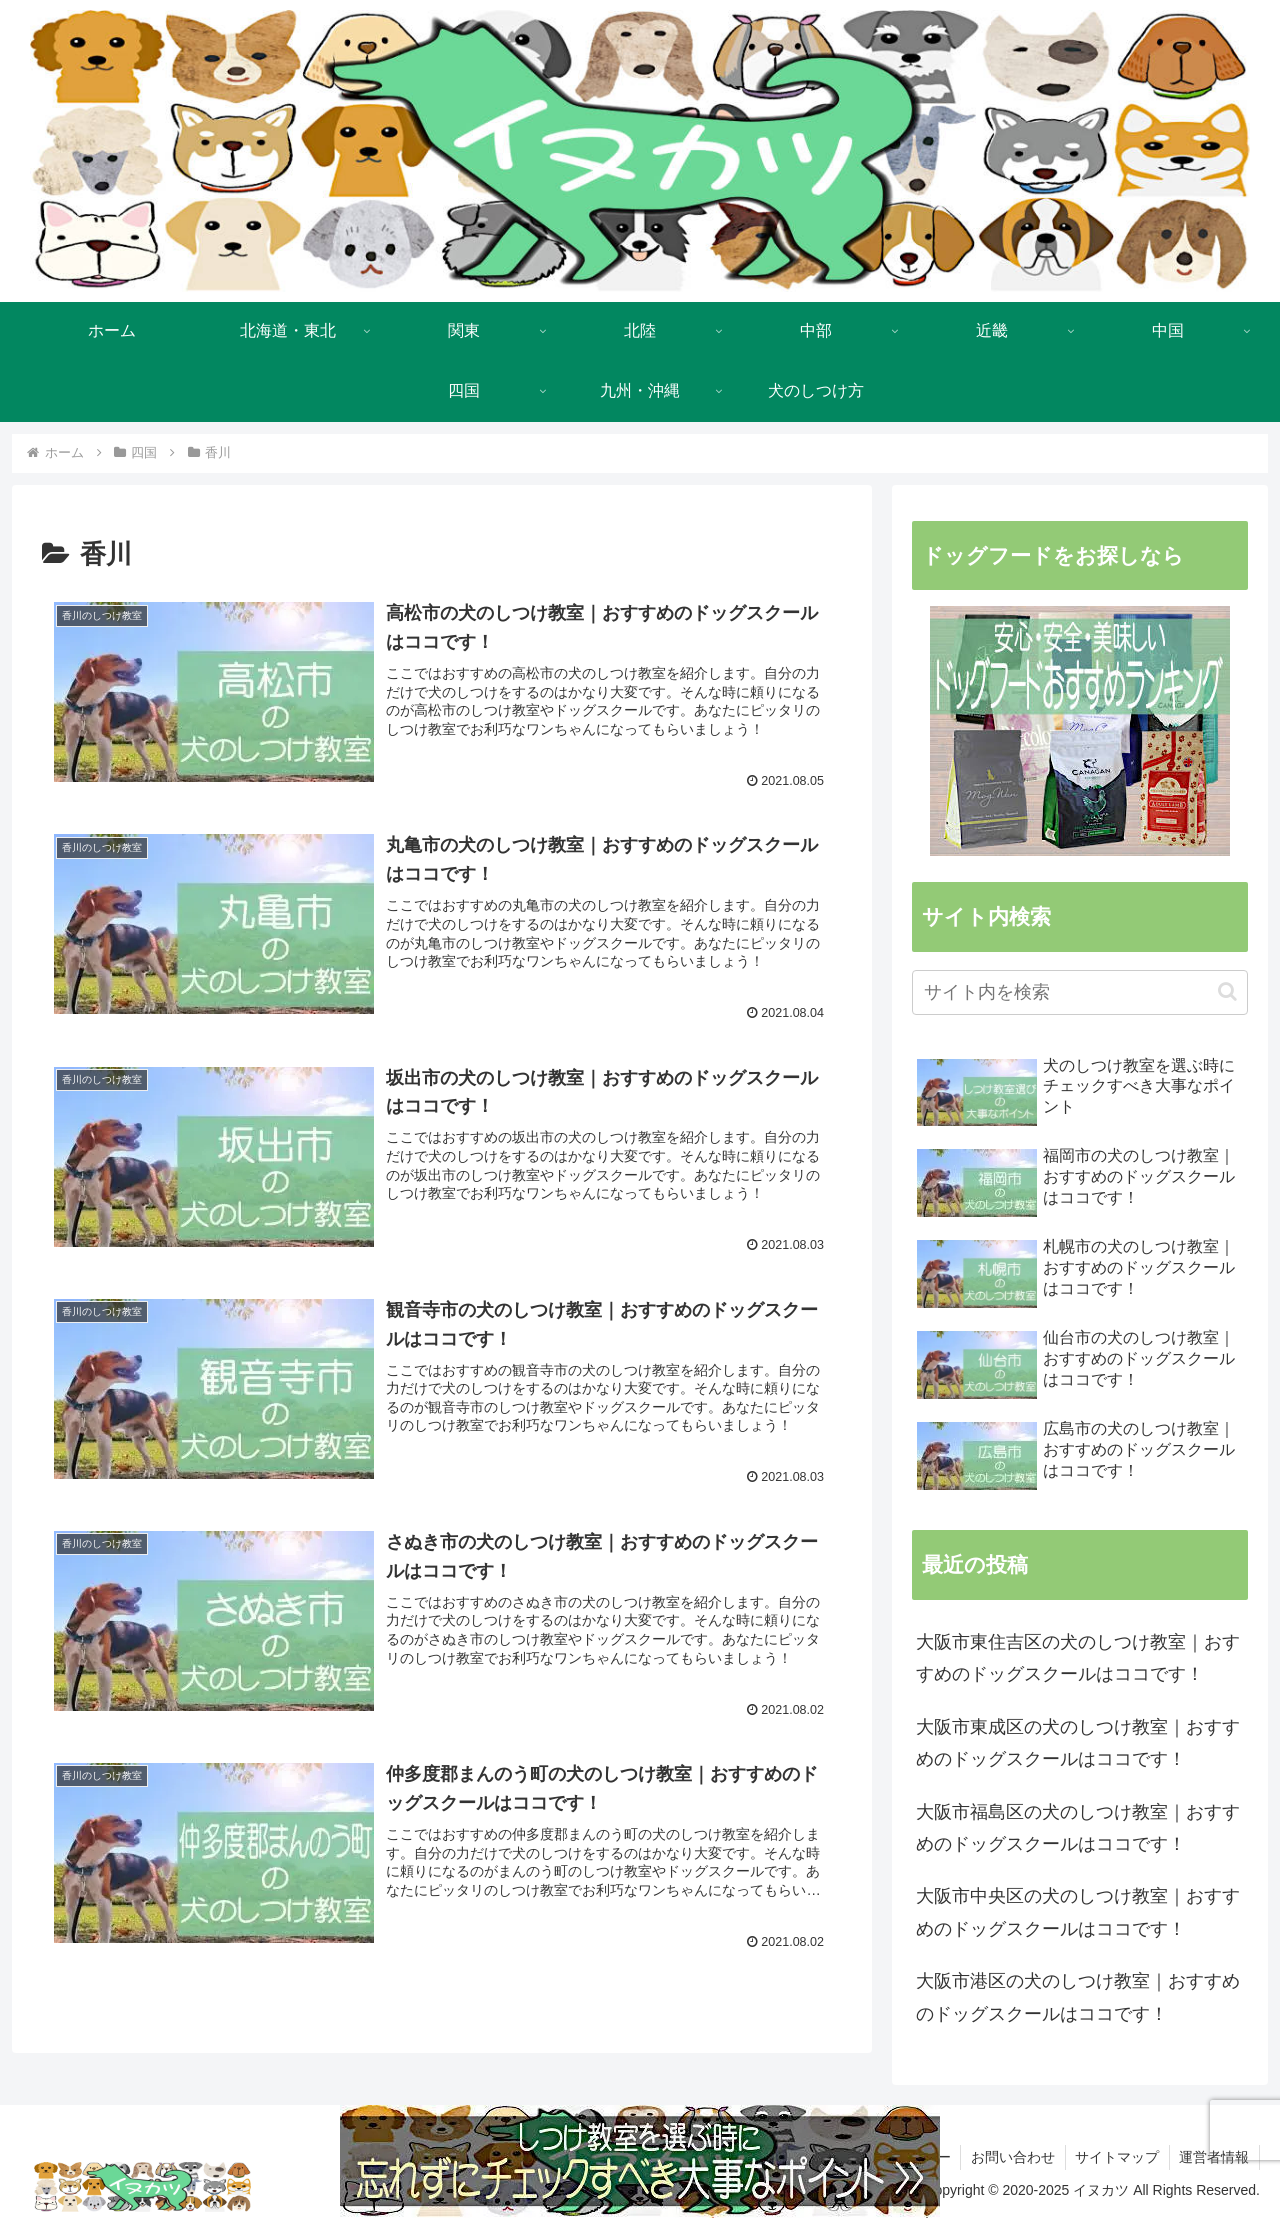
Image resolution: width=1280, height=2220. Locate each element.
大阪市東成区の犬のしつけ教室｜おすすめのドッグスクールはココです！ (1078, 1743)
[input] (1080, 992)
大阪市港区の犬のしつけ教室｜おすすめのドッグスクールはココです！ (1078, 1997)
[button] (1227, 991)
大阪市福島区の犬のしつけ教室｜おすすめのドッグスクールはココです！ (1078, 1828)
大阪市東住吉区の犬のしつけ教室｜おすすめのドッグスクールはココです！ (1078, 1658)
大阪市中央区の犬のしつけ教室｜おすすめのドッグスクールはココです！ (1078, 1912)
